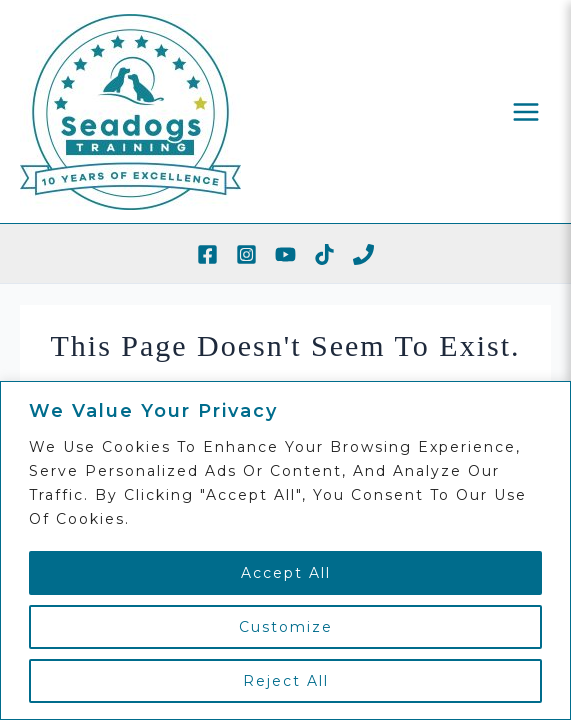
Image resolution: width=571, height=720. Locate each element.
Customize (286, 627)
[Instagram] (246, 254)
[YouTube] (285, 254)
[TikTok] (324, 254)
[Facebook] (207, 254)
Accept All (286, 573)
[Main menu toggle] (526, 111)
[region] (285, 550)
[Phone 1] (363, 254)
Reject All (286, 681)
